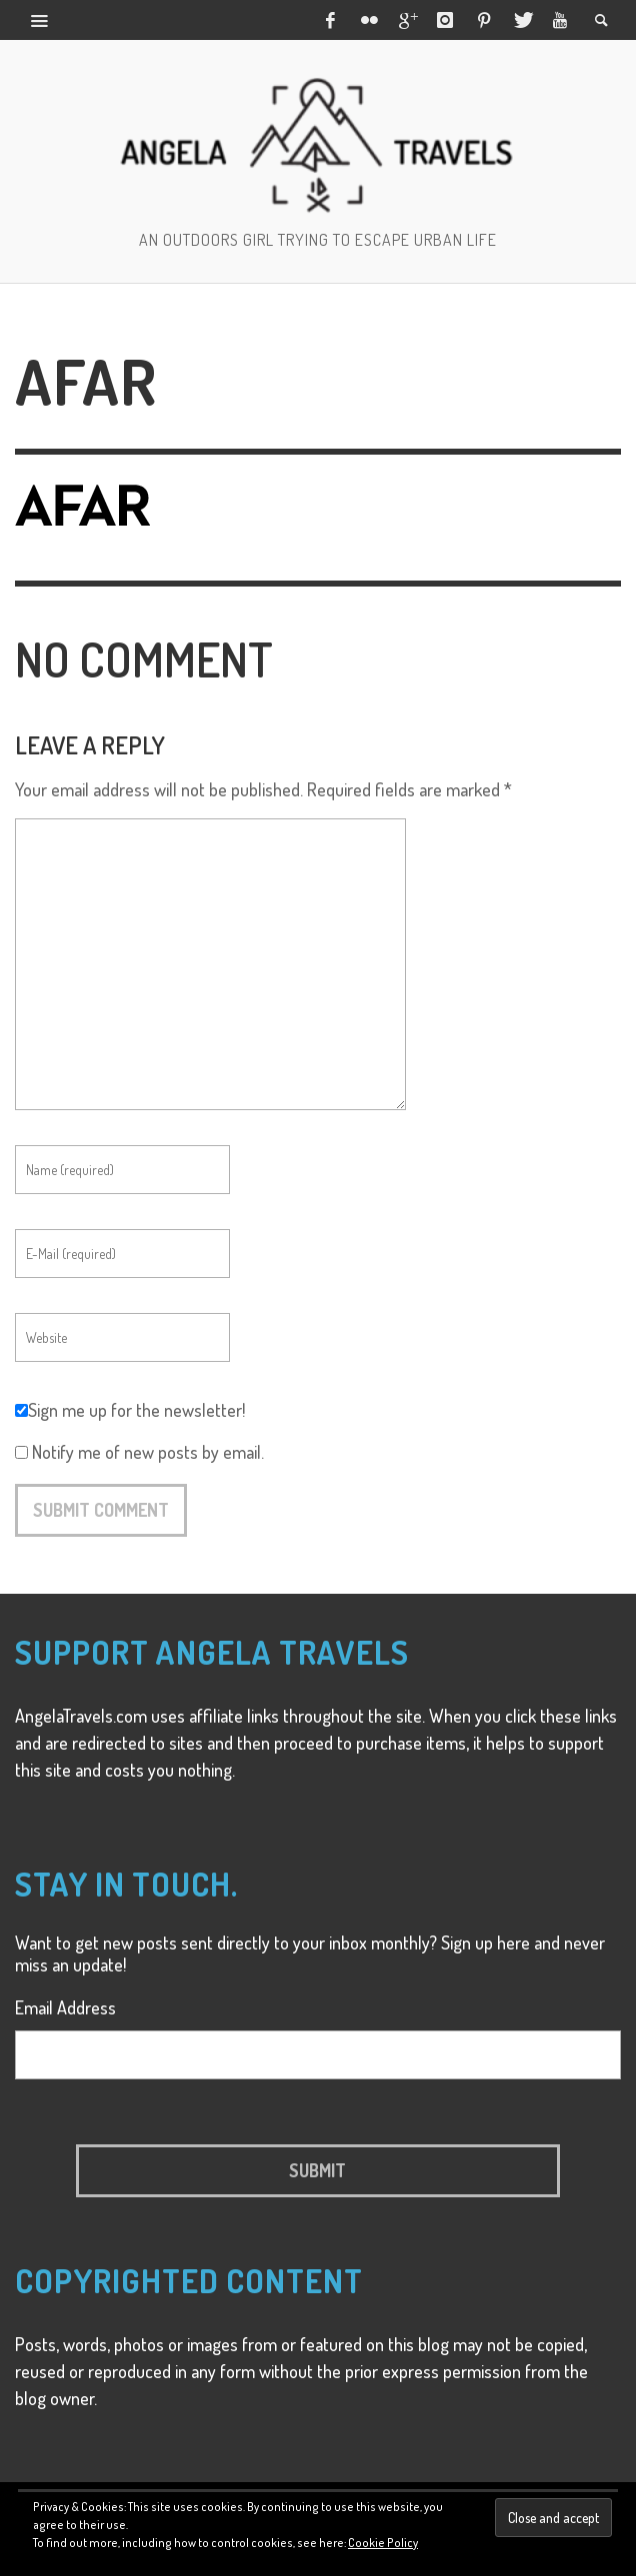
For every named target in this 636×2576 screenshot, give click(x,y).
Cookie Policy (383, 2542)
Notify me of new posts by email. (148, 1452)
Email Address (65, 2007)
